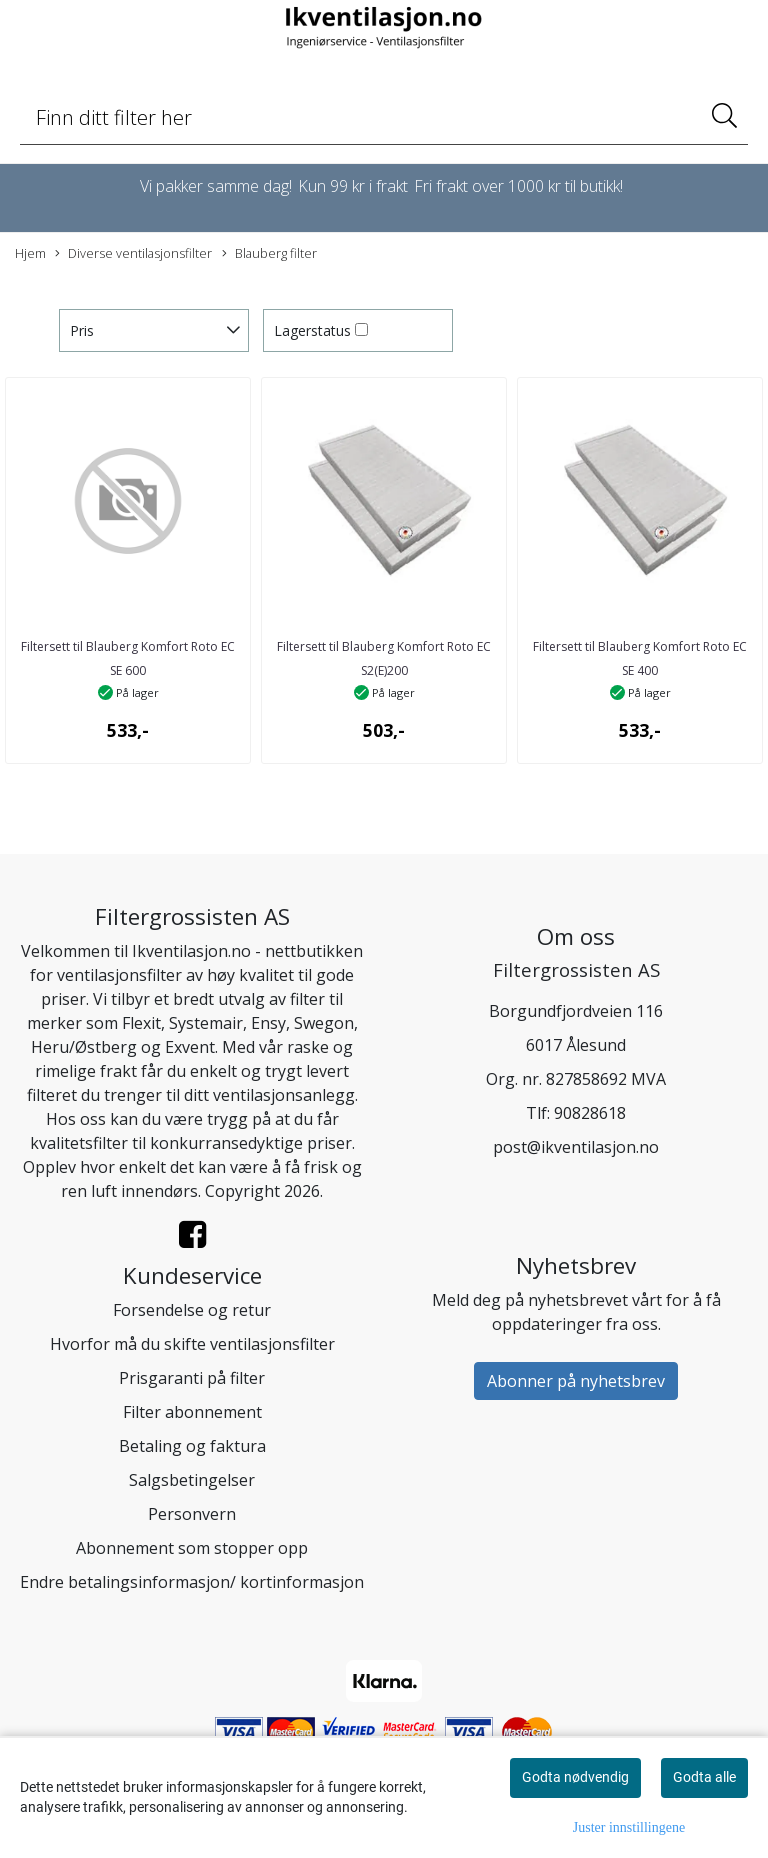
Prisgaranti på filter (192, 1378)
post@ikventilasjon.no (576, 1147)
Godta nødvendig (575, 1777)
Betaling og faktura (192, 1446)
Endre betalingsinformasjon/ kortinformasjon (192, 1582)
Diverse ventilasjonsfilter (133, 253)
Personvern (192, 1514)
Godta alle (704, 1777)
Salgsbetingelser (192, 1480)
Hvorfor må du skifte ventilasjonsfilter (192, 1344)
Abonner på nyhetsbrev (576, 1381)
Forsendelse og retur (192, 1310)
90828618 (590, 1113)
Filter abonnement (192, 1412)
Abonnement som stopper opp (192, 1548)
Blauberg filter (269, 253)
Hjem (30, 253)
